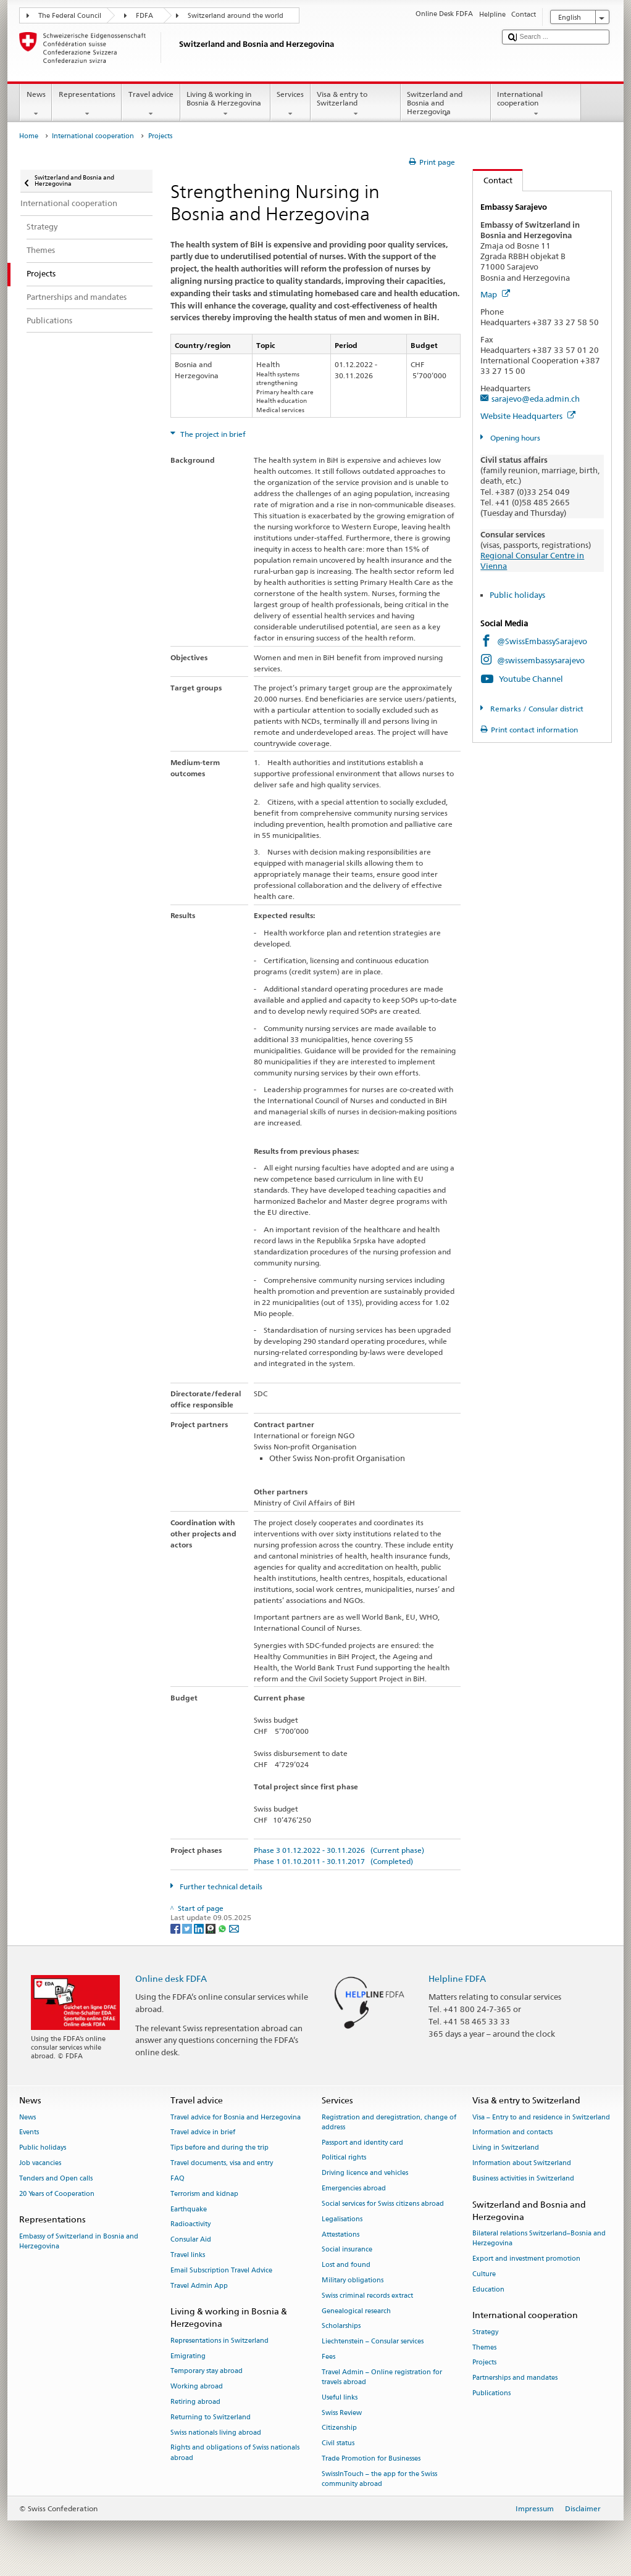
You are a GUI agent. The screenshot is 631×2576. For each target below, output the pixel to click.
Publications (491, 2393)
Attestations (340, 2234)
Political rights (344, 2158)
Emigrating (188, 2356)
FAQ (177, 2178)
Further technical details (220, 1886)
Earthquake (188, 2209)
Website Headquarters (527, 416)
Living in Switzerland (505, 2148)
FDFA (144, 16)
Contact (492, 180)
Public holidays (517, 595)
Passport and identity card (362, 2143)
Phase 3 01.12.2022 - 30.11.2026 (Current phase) (339, 1850)
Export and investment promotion (526, 2259)
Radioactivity (190, 2225)
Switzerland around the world (235, 16)
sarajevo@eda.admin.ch (535, 399)
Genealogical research (356, 2311)
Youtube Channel (531, 679)
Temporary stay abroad (206, 2371)
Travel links (187, 2255)
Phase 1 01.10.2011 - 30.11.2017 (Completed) (333, 1861)
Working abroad (196, 2387)
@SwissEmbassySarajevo (542, 641)
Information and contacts (512, 2133)
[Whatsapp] (223, 1927)
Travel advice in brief (202, 2133)
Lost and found (346, 2265)
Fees (328, 2357)
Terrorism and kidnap (204, 2194)
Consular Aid (190, 2240)
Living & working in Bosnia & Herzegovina (225, 104)
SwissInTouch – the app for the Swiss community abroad (379, 2479)
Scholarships (341, 2326)
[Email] (234, 1927)
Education (488, 2289)
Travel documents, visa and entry (221, 2163)
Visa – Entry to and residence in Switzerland (541, 2117)
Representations (86, 104)
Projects (484, 2363)
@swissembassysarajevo (541, 660)
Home (28, 136)
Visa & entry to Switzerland (355, 104)
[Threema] (211, 1927)
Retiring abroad (195, 2402)
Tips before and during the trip (219, 2148)
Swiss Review (342, 2413)
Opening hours (514, 437)
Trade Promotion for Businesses (371, 2458)
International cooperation (535, 104)
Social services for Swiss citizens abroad (383, 2204)
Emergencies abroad (354, 2188)
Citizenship (339, 2428)
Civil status (338, 2444)
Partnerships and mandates (515, 2378)
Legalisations (342, 2219)
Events (29, 2133)
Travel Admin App (199, 2286)
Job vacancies (40, 2163)
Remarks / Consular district (535, 708)
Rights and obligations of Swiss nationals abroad (234, 2453)
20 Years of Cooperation (56, 2194)
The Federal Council (69, 16)
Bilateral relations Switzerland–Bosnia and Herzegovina (539, 2238)
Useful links (339, 2397)
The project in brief (212, 434)
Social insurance (347, 2250)
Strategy (485, 2332)
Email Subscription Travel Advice (221, 2270)
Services (290, 104)
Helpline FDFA (457, 1978)
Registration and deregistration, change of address (389, 2122)
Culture (484, 2274)
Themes (484, 2347)
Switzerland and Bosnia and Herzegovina (445, 104)
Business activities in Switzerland (523, 2178)
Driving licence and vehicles (365, 2173)
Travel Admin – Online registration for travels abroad (382, 2377)
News (35, 104)
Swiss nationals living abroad (215, 2433)
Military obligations (352, 2280)
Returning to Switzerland (210, 2417)
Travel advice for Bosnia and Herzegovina (235, 2117)
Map (495, 294)
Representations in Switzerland (219, 2341)
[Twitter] (188, 1927)
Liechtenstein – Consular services (373, 2342)
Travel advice (150, 104)
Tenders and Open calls (56, 2178)
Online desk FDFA (171, 1978)
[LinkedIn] (200, 1927)
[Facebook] (176, 1927)
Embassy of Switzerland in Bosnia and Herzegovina (78, 2241)
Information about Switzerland (521, 2163)
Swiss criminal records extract (367, 2296)
